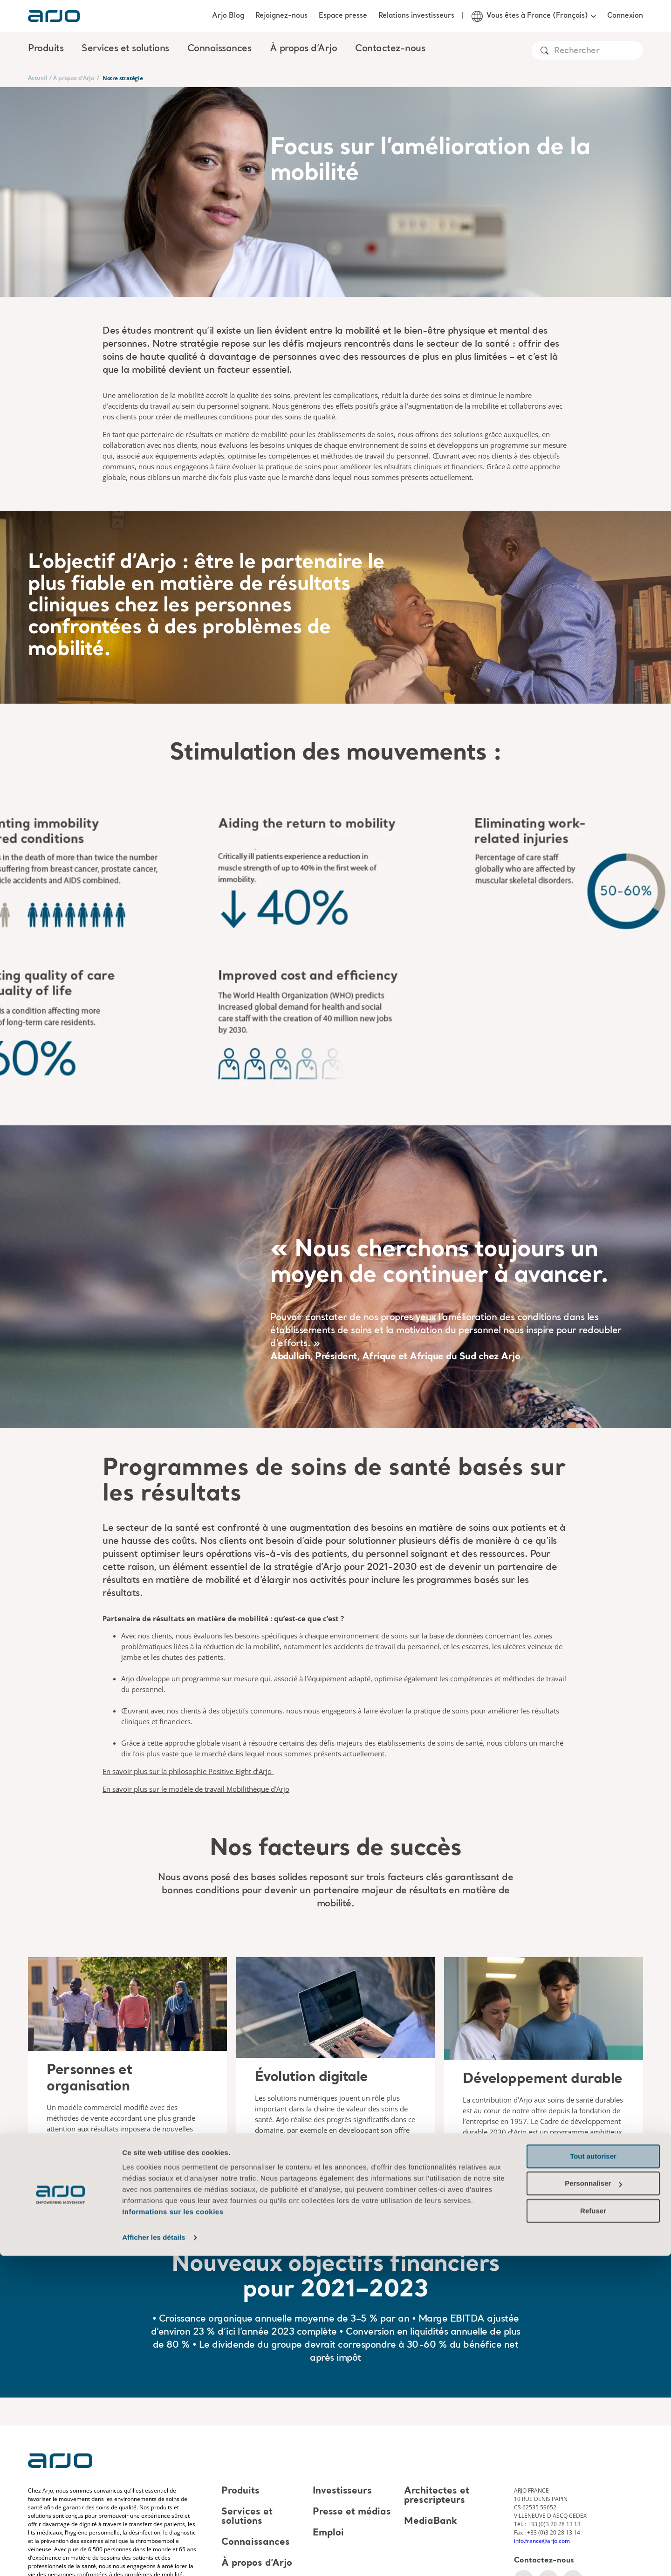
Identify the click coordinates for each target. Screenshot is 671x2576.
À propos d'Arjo (73, 78)
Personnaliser (593, 2503)
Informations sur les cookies (172, 2532)
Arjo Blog (228, 16)
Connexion (625, 16)
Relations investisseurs (416, 16)
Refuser (593, 2531)
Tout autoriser (593, 2476)
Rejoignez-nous (281, 16)
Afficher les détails (153, 2558)
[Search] (598, 51)
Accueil (38, 78)
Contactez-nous (390, 49)
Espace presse (343, 16)
